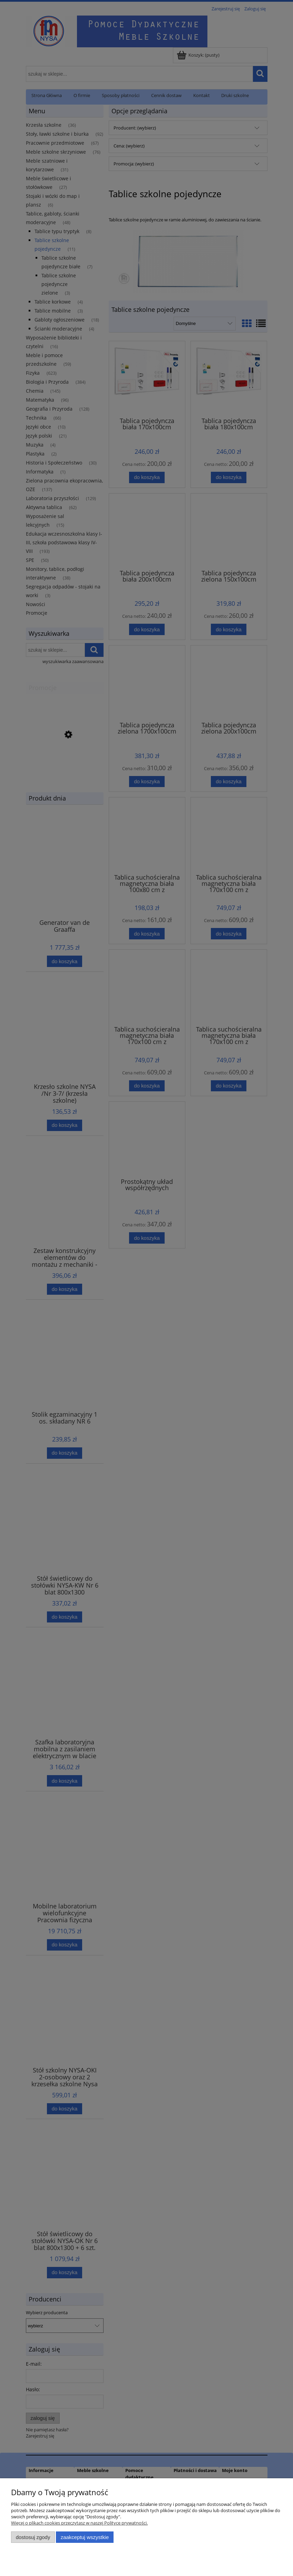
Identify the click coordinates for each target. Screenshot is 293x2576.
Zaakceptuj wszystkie (85, 2537)
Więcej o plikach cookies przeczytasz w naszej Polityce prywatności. (79, 2523)
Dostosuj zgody (33, 2537)
